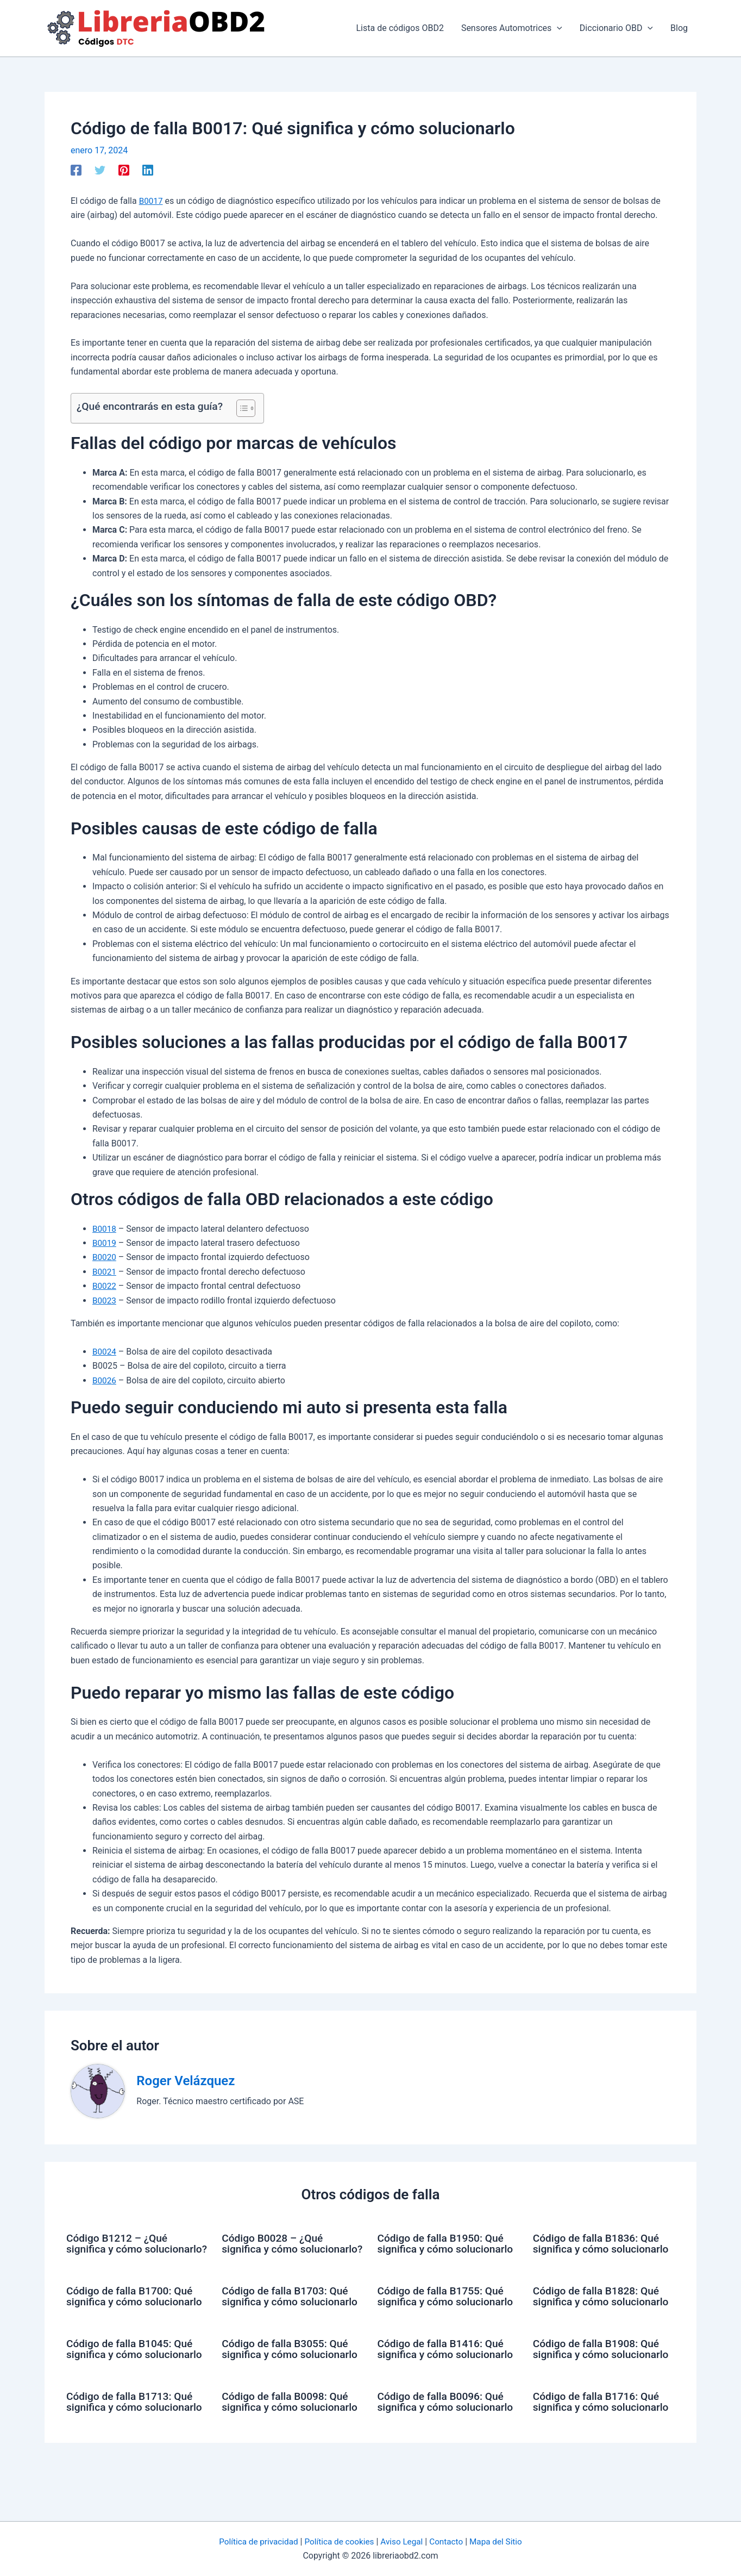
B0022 (104, 1286)
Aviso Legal (403, 2541)
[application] (556, 28)
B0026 (104, 1380)
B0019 (104, 1243)
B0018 (104, 1229)
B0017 (151, 201)
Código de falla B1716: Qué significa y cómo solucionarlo (599, 2439)
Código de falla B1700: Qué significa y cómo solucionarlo (132, 2312)
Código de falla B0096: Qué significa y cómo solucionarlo (444, 2439)
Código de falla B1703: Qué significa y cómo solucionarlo (288, 2312)
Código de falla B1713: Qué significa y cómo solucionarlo (132, 2439)
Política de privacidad (253, 2541)
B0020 (104, 1257)
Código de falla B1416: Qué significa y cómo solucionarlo (444, 2376)
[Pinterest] (123, 170)
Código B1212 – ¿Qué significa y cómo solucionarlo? (119, 2248)
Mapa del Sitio (500, 2541)
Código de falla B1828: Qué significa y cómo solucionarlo (599, 2312)
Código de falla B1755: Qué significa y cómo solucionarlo (444, 2312)
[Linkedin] (147, 170)
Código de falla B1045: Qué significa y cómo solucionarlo (132, 2376)
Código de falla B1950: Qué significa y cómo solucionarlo (444, 2248)
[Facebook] (76, 170)
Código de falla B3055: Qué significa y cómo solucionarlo (288, 2376)
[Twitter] (100, 170)
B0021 (104, 1272)
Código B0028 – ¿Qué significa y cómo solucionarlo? (275, 2248)
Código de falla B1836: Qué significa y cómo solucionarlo (599, 2248)
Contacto (449, 2541)
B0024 (104, 1351)
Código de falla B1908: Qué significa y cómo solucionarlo (599, 2376)
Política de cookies (338, 2541)
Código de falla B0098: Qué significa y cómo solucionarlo (288, 2439)
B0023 (104, 1300)
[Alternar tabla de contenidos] (240, 408)
